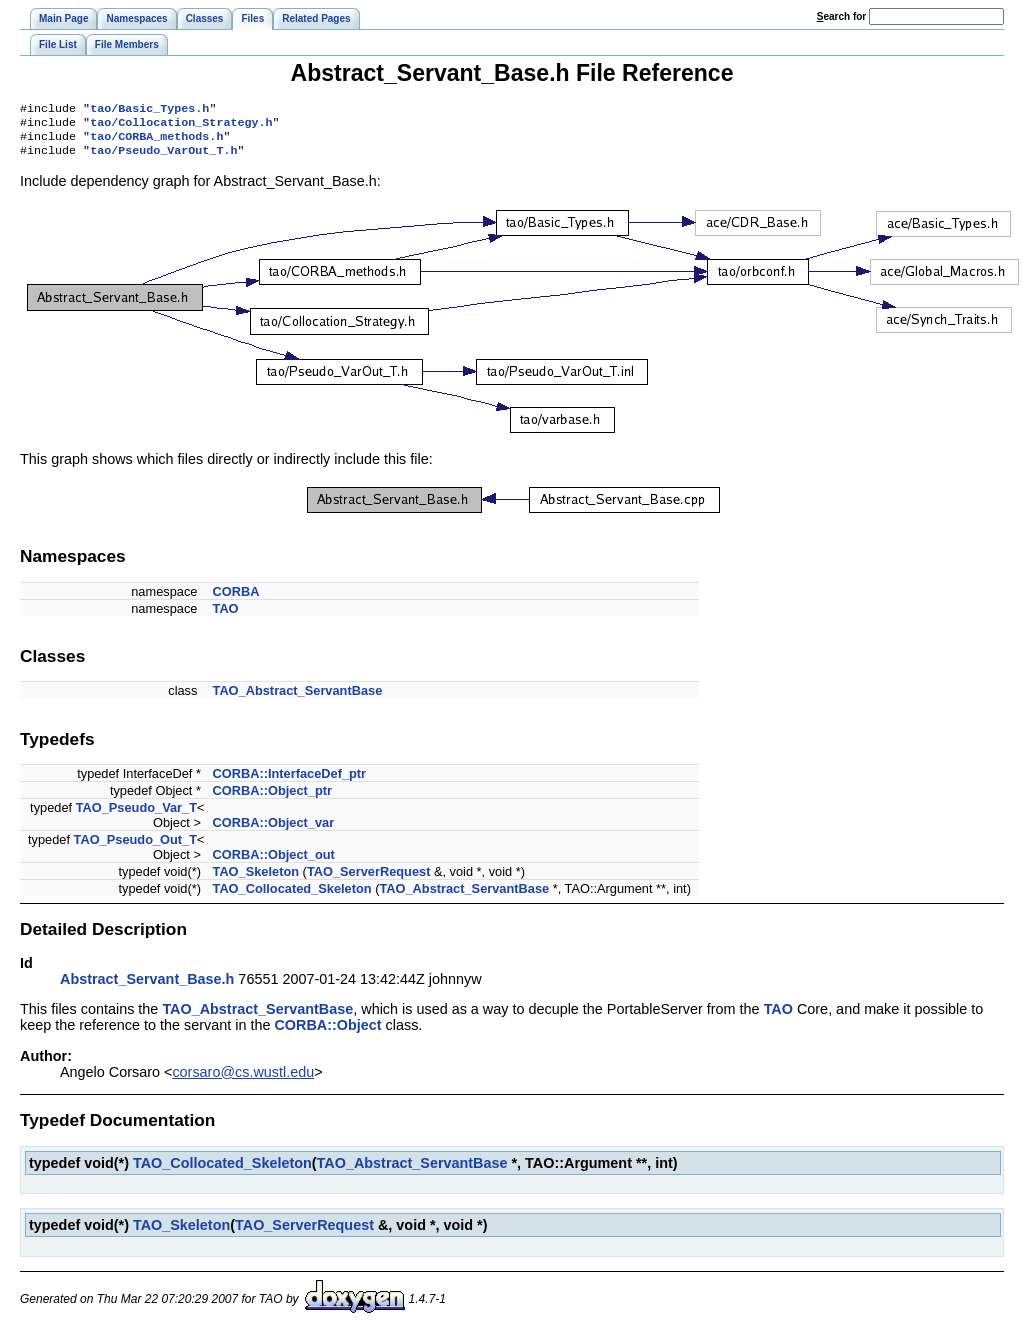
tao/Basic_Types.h (149, 110)
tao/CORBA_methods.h (156, 142)
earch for (841, 16)
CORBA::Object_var (274, 830)
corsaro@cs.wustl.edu (243, 1080)
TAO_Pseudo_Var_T (136, 815)
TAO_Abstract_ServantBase (298, 698)
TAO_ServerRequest (369, 879)
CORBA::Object (327, 1033)
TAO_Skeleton (256, 879)
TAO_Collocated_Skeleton (292, 896)
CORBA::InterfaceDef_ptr (290, 781)
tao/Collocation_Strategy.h (181, 126)
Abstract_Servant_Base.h (147, 987)
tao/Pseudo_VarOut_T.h (163, 158)
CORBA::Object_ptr (272, 798)
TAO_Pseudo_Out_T (135, 847)
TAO (226, 616)
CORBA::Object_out (274, 862)
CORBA (236, 599)
